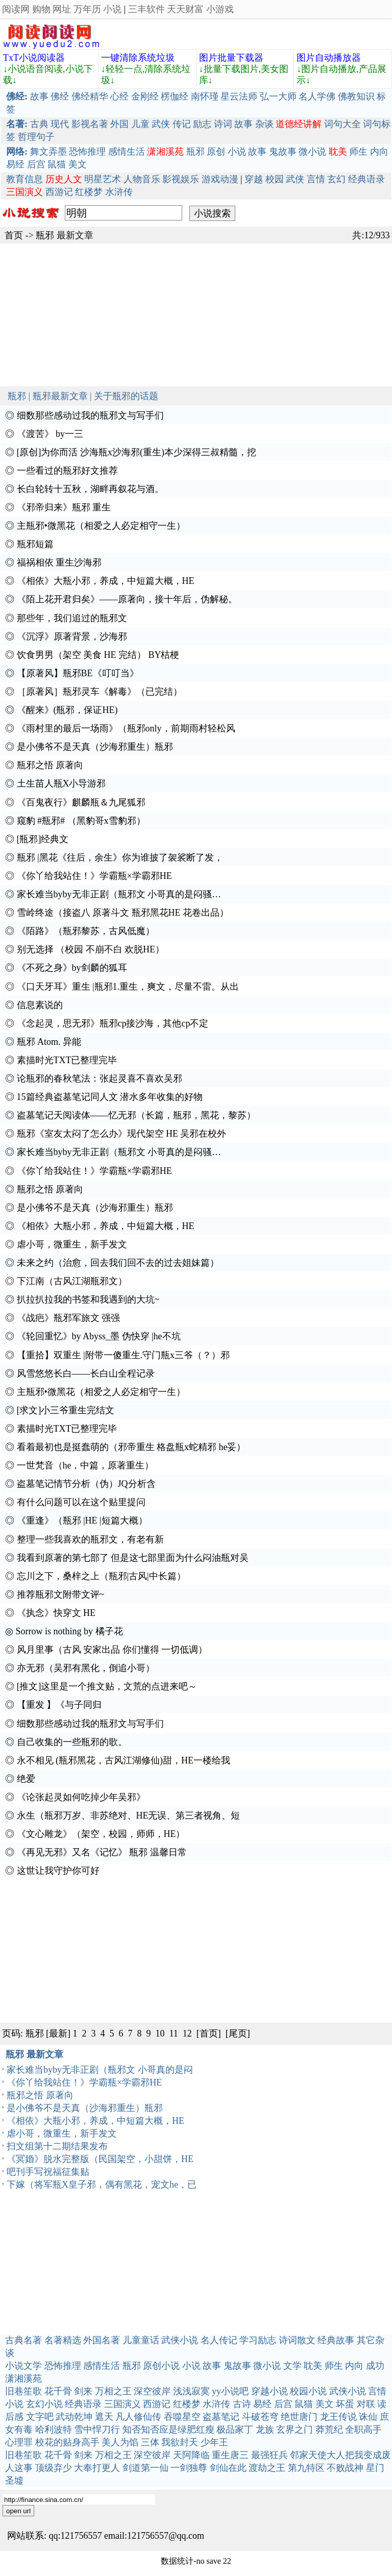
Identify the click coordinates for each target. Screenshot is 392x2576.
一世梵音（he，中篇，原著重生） (85, 1465)
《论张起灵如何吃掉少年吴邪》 (81, 1797)
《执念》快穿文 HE (56, 1613)
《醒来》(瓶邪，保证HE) (67, 710)
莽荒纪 (329, 2429)
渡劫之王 (267, 2468)
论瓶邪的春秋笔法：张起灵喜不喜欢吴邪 (99, 1078)
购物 (41, 9)
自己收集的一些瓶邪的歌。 (72, 1742)
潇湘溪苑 (23, 2378)
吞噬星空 (182, 2417)
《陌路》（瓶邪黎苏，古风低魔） (86, 931)
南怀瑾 (204, 96)
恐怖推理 (87, 151)
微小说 (312, 151)
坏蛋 (345, 2404)
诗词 (223, 124)
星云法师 (238, 96)
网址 (62, 9)
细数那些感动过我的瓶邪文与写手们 (90, 415)
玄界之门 (294, 2429)
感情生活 (126, 151)
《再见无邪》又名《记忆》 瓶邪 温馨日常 (102, 1852)
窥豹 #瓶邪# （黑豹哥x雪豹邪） (81, 821)
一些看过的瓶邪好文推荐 (67, 470)
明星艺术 (102, 179)
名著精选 (62, 2340)
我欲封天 (179, 2442)
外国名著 (101, 2340)
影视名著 (89, 124)
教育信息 (24, 179)
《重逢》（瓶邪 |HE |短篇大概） (82, 1520)
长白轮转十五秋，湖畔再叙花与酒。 (90, 489)
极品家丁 (234, 2429)
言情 (316, 179)
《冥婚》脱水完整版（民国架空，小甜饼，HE (100, 2159)
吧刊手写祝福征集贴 (48, 2172)
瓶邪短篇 (35, 544)
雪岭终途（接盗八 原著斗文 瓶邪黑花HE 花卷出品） (123, 912)
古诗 (242, 2404)
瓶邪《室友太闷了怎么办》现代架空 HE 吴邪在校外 (122, 1133)
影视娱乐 (180, 179)
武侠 (161, 124)
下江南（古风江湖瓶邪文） (72, 1281)
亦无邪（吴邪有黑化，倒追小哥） (86, 1668)
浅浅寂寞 (191, 2391)
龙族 (265, 2429)
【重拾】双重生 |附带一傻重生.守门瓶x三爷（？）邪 (123, 1355)
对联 (366, 2404)
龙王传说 (338, 2417)
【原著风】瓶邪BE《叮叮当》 (78, 673)
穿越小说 (269, 2391)
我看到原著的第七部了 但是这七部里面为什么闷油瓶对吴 (133, 1558)
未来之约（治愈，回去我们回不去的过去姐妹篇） (118, 1263)
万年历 (87, 9)
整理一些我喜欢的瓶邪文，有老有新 (90, 1539)
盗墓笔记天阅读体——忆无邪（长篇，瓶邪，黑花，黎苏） (136, 1115)
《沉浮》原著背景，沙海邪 (72, 636)
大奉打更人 (97, 2468)
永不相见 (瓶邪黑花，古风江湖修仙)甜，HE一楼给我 (123, 1760)
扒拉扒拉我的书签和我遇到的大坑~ (88, 1299)
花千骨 (58, 2391)
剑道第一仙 (145, 2468)
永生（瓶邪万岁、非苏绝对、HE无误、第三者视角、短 (128, 1815)
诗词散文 (297, 2340)
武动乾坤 (74, 2417)
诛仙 (368, 2417)
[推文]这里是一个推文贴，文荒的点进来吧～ (107, 1686)
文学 (292, 2366)
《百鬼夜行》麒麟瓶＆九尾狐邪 (81, 802)
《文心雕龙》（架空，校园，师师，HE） (101, 1834)
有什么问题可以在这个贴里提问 (81, 1502)
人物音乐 (142, 179)
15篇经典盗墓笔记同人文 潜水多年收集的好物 (110, 1097)
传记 (182, 124)
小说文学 (23, 2366)
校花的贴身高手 (67, 2442)
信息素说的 (40, 1005)
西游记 (59, 192)
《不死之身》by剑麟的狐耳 (72, 968)
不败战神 (345, 2468)
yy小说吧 (230, 2391)
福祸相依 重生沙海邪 (59, 562)
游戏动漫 (220, 179)
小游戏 (220, 9)
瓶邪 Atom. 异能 (49, 1042)
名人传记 (219, 2340)
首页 (14, 235)
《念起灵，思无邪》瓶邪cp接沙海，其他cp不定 (113, 1023)
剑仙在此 (228, 2468)
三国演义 (122, 2404)
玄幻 (336, 179)
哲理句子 (36, 137)
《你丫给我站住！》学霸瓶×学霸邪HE (94, 876)
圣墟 (14, 2480)
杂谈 (264, 124)
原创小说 (161, 2366)
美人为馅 (120, 2442)
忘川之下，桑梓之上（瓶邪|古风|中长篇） (101, 1576)
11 (173, 2033)
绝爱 (26, 1779)
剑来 (83, 2391)
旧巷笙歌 (23, 2391)
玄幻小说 (44, 2404)
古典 (39, 124)
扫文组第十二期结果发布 (57, 2146)
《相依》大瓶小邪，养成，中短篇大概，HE (105, 581)
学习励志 (257, 2340)
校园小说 (308, 2391)
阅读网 (16, 9)
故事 (39, 96)
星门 (375, 2468)
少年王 (214, 2442)
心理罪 (19, 2442)
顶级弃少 (53, 2468)
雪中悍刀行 (97, 2429)
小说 (112, 9)
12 (187, 2033)
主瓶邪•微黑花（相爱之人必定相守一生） (101, 526)
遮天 (104, 2417)
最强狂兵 (269, 2455)
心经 (119, 96)
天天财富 (185, 9)
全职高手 (363, 2429)
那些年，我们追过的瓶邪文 (72, 618)
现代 (60, 124)
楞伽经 (174, 96)
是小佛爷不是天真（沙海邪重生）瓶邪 (95, 747)
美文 (77, 164)
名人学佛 (317, 96)
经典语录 (366, 179)
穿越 (253, 179)
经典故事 (335, 2340)
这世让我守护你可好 (58, 1871)
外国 (119, 124)
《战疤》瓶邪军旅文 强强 (68, 1318)
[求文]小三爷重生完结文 (66, 1410)
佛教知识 (356, 96)
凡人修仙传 (138, 2417)
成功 (375, 2366)
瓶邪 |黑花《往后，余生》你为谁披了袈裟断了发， (120, 857)
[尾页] (238, 2033)
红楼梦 (89, 192)
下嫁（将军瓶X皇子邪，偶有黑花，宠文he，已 (102, 2184)
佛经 (60, 96)
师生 (358, 151)
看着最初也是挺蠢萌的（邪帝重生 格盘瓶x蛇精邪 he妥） (131, 1447)
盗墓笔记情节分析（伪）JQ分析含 (86, 1484)
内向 (379, 151)
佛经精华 (89, 96)
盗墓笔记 (221, 2417)
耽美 (313, 2366)
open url (18, 2511)
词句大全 (342, 124)
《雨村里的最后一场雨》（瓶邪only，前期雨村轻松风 (126, 728)
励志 (202, 124)
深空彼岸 (152, 2391)
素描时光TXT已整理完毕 (67, 1060)
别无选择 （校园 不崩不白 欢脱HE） (91, 949)
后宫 (36, 164)
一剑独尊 (188, 2468)
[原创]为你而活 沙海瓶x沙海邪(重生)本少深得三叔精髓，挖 (136, 452)
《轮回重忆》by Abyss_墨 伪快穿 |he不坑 (99, 1336)
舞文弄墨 (48, 151)
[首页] (209, 2033)
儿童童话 (140, 2340)
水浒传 (119, 192)
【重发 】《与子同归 (59, 1705)
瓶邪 (195, 151)
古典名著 (23, 2340)
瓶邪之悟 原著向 (50, 765)
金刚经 (145, 96)
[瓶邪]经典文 (43, 839)
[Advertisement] (196, 314)
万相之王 (113, 2391)
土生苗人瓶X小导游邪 (61, 783)
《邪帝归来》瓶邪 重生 (64, 507)
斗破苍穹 (260, 2417)
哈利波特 (53, 2429)
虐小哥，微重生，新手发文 (72, 1244)
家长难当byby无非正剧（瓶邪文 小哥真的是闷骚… (119, 894)
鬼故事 (283, 151)
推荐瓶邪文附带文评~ (61, 1594)
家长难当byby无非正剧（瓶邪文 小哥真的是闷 (100, 2070)
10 (160, 2033)
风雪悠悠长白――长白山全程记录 (86, 1373)
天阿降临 (191, 2455)
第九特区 (306, 2468)
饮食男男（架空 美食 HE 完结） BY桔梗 (98, 655)
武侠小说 (179, 2340)
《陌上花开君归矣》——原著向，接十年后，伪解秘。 (127, 599)
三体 (150, 2442)
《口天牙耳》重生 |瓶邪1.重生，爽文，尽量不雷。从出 (128, 987)
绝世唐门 (299, 2417)
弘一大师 (278, 96)
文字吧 (40, 2417)
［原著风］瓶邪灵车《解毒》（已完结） (99, 691)
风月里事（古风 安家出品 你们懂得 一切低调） (112, 1650)
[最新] (58, 2033)
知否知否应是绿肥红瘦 (168, 2429)
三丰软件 (146, 9)
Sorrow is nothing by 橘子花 (69, 1631)
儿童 (140, 124)
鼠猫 (56, 164)
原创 (216, 151)
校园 (274, 179)
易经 (15, 164)
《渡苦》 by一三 (50, 434)
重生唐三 (230, 2455)
